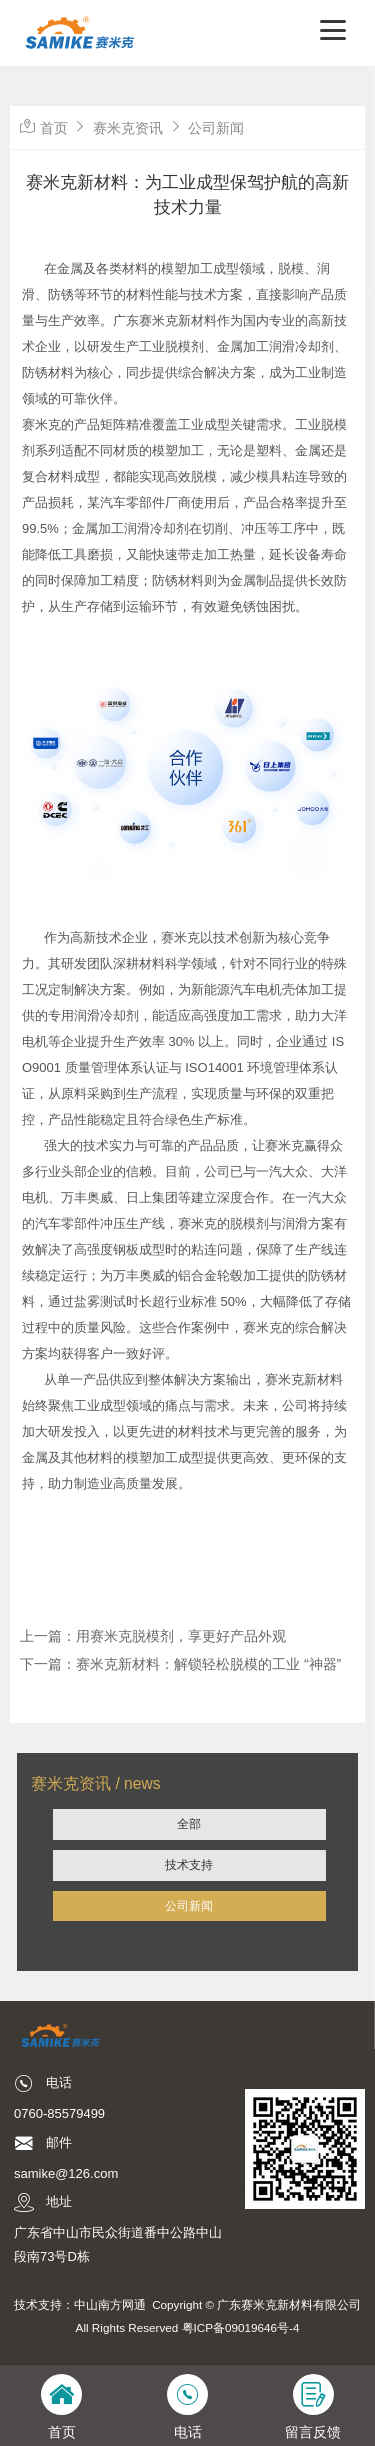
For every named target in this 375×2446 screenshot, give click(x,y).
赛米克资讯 (128, 128)
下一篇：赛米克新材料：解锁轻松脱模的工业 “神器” (180, 1664)
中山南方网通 (110, 2304)
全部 (189, 1824)
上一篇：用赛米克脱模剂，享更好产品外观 (153, 1636)
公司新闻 (189, 1906)
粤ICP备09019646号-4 (241, 2327)
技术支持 (189, 1865)
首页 (54, 128)
